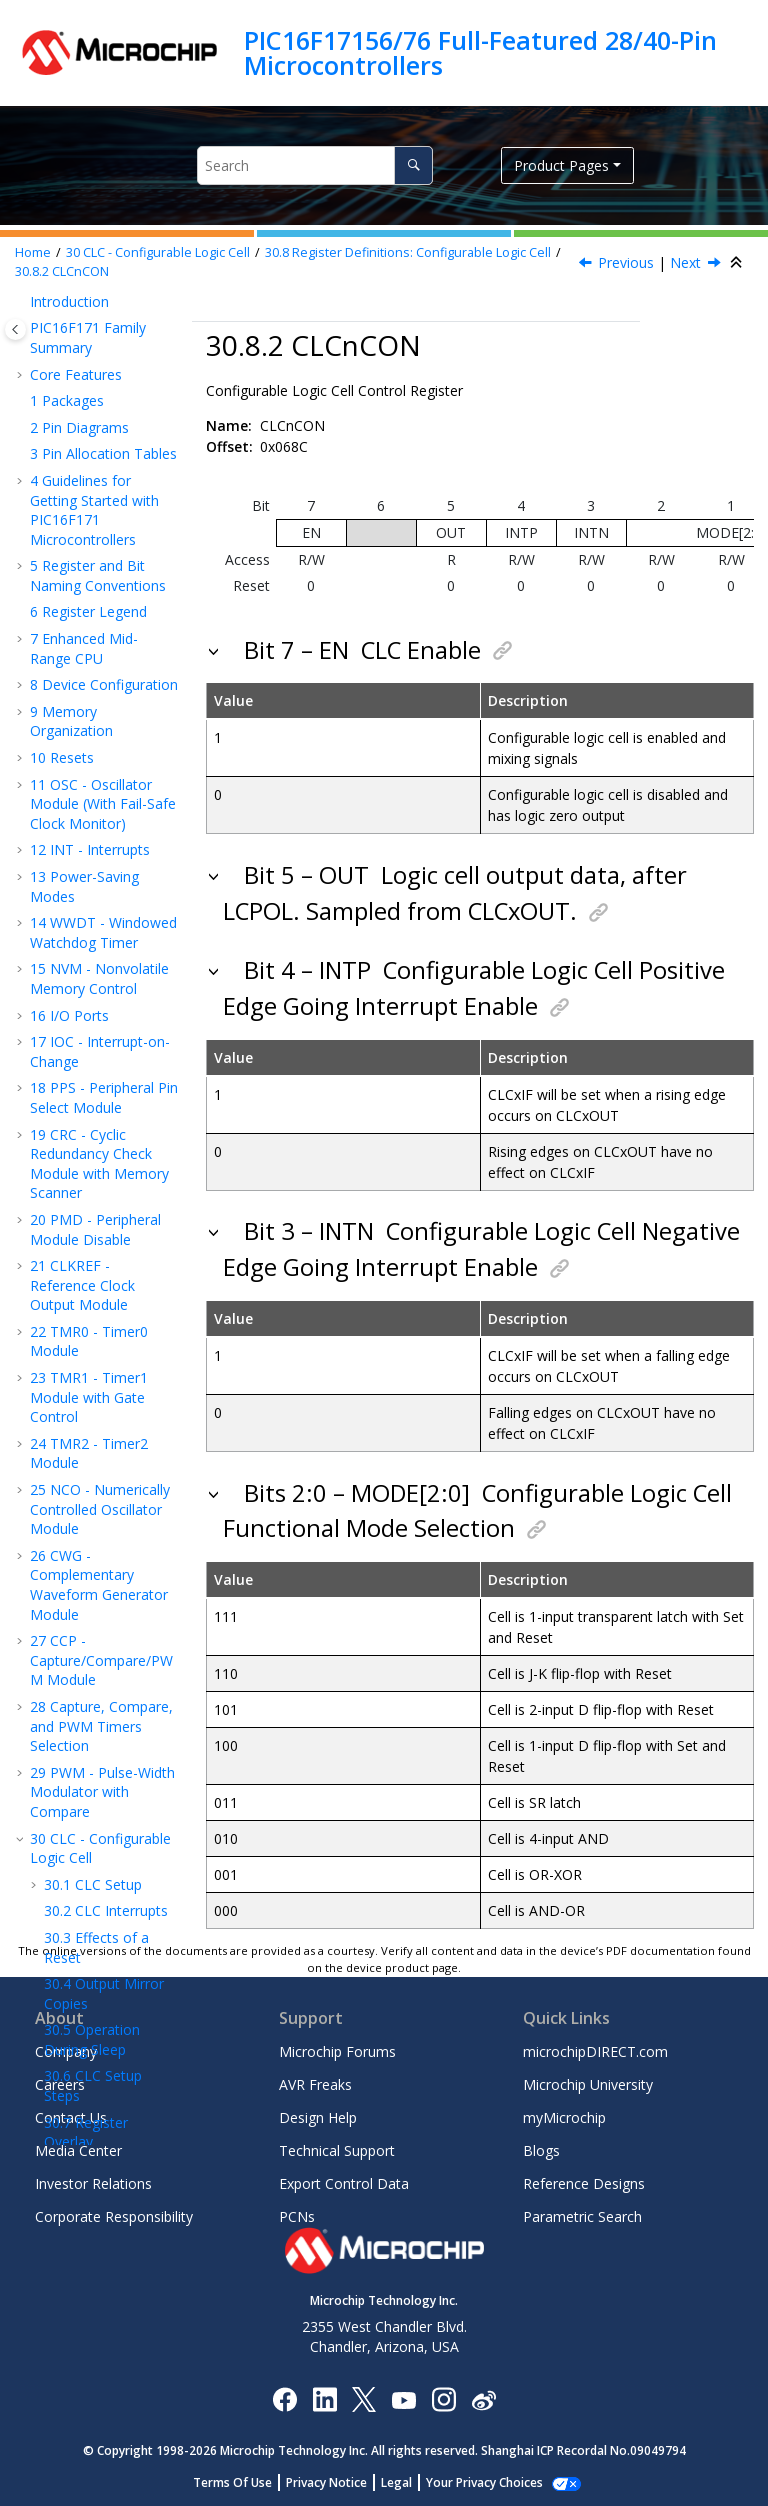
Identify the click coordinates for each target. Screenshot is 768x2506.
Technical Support (337, 2150)
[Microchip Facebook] (284, 2398)
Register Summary (99, 1698)
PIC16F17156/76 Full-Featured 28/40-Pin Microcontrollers (480, 52)
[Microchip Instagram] (443, 2398)
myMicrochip (564, 2117)
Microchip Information (102, 1929)
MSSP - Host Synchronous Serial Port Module (91, 1066)
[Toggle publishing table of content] (15, 329)
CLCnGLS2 (117, 901)
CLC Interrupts (106, 318)
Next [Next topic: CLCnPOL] (685, 262)
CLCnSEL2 (112, 794)
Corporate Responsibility (114, 2216)
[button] (36, 319)
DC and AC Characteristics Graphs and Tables (102, 1791)
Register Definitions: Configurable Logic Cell (408, 252)
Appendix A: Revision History (82, 1893)
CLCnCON (62, 271)
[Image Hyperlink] (403, 2398)
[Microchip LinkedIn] (324, 2398)
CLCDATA (115, 954)
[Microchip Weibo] (483, 2398)
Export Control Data (344, 2183)
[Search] (413, 165)
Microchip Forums (337, 2051)
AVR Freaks (315, 2084)
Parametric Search (582, 2216)
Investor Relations (93, 2183)
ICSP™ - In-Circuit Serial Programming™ (99, 1662)
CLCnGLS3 (117, 927)
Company (66, 2051)
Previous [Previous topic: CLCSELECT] (626, 262)
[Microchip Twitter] (364, 2398)
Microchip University (588, 2084)
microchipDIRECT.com (595, 2051)
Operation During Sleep (92, 447)
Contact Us (71, 2117)
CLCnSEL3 (112, 821)
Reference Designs (584, 2183)
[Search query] (315, 165)
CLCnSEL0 (112, 741)
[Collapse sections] (738, 263)
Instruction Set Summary (87, 1616)
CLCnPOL (110, 714)
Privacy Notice (337, 2482)
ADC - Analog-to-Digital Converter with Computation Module (100, 1237)
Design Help (318, 2117)
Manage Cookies (484, 2482)
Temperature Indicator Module (85, 1497)
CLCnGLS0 (113, 847)
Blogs (541, 2150)
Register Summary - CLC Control (94, 1000)
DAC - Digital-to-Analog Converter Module (93, 1349)
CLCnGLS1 (113, 874)
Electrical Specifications (74, 1735)
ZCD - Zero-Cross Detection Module (97, 1543)
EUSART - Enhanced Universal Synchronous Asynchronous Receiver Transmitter (97, 1151)
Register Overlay (86, 540)
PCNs (297, 2216)
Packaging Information (73, 1847)
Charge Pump (84, 1579)
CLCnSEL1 (112, 768)
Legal (407, 2482)
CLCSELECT (117, 661)
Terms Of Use (243, 2482)
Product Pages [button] (561, 165)
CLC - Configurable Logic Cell (158, 252)
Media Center (78, 2150)
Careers (60, 2084)
